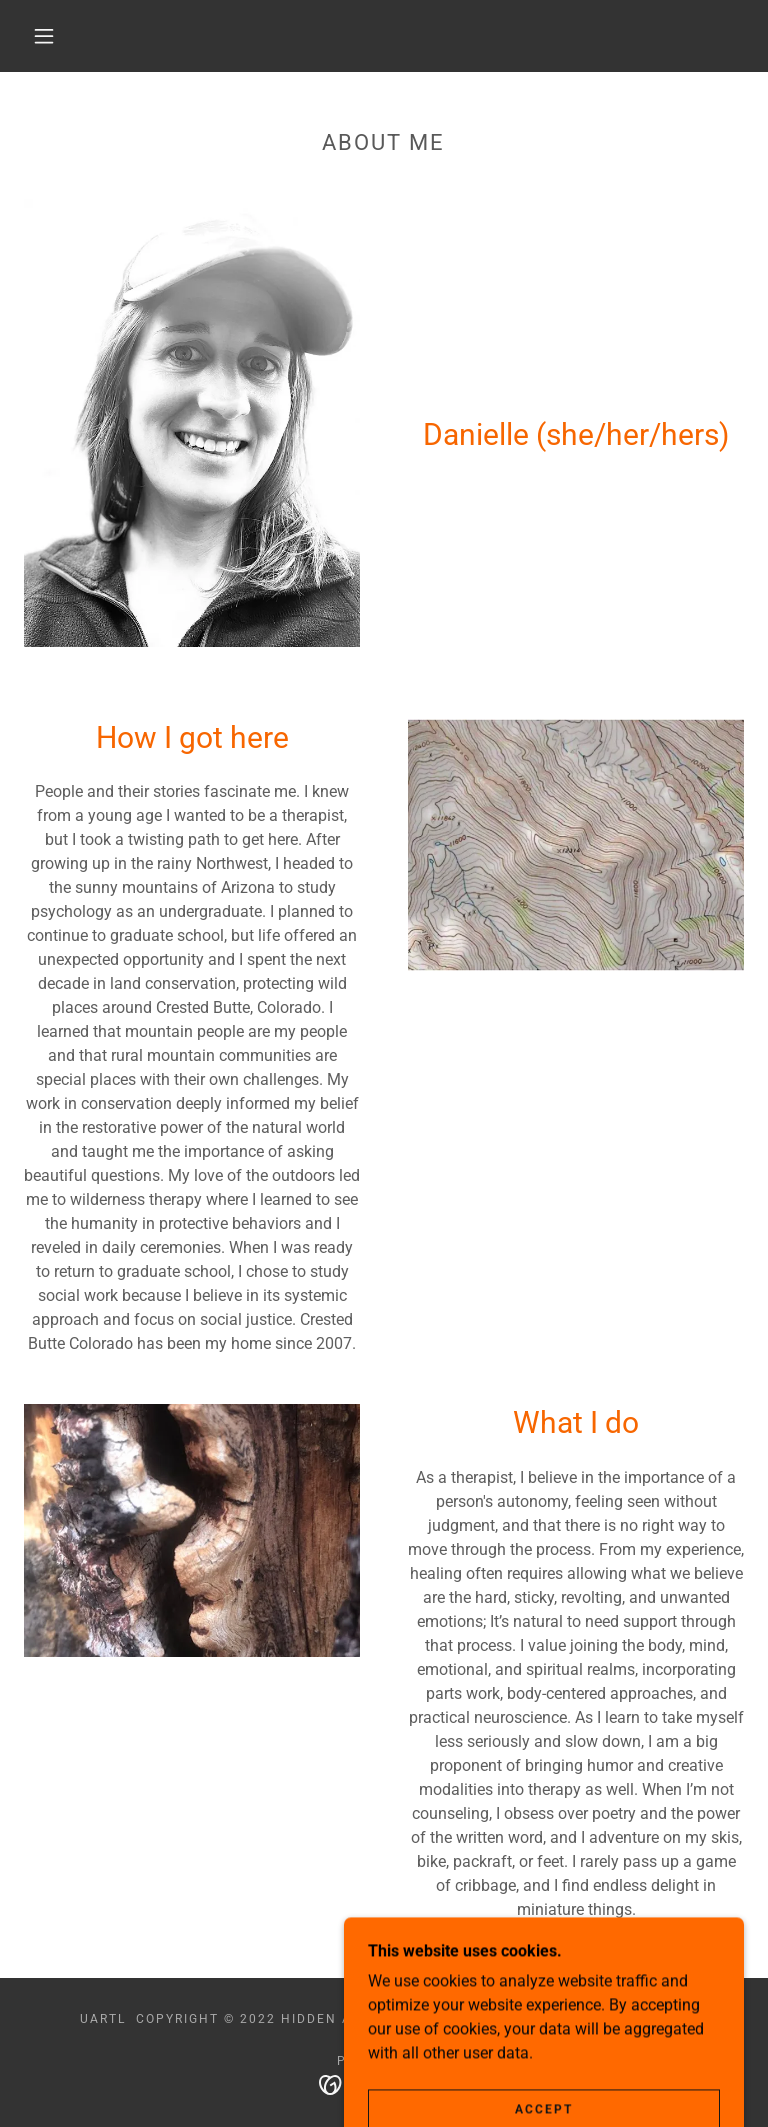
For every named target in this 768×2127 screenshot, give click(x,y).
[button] (44, 36)
